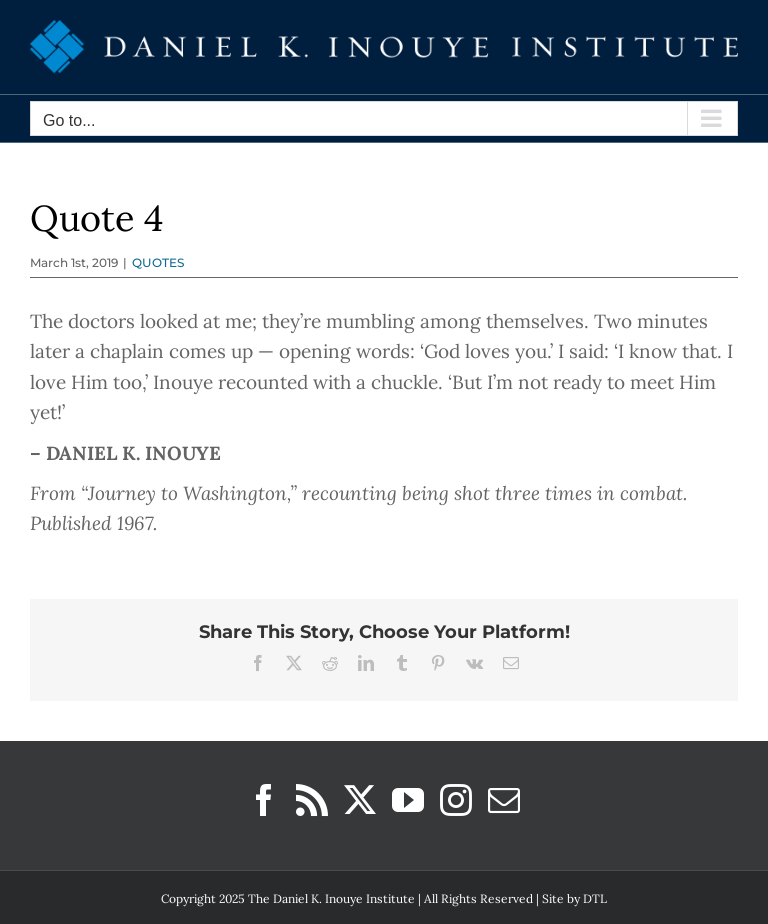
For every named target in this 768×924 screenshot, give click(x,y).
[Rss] (312, 800)
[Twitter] (360, 800)
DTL (595, 898)
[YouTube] (408, 800)
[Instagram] (456, 800)
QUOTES (158, 262)
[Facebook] (264, 800)
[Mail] (504, 800)
